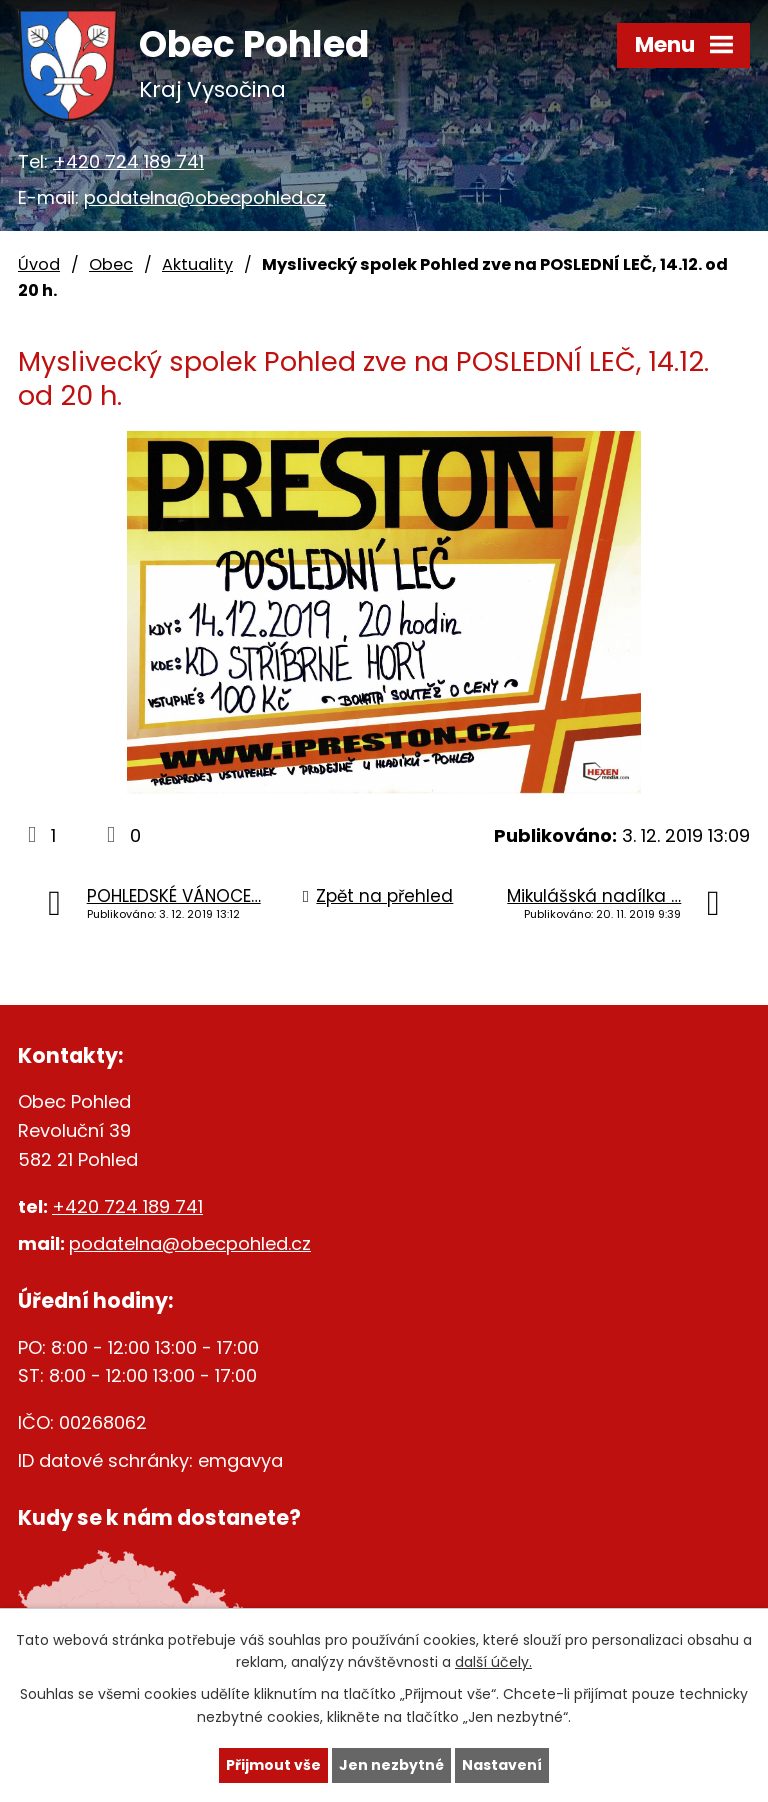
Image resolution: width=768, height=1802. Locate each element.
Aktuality (197, 264)
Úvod (39, 264)
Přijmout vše (273, 1765)
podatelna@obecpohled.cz (205, 197)
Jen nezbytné (391, 1765)
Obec (111, 264)
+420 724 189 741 (128, 161)
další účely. (493, 1663)
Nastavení (502, 1765)
